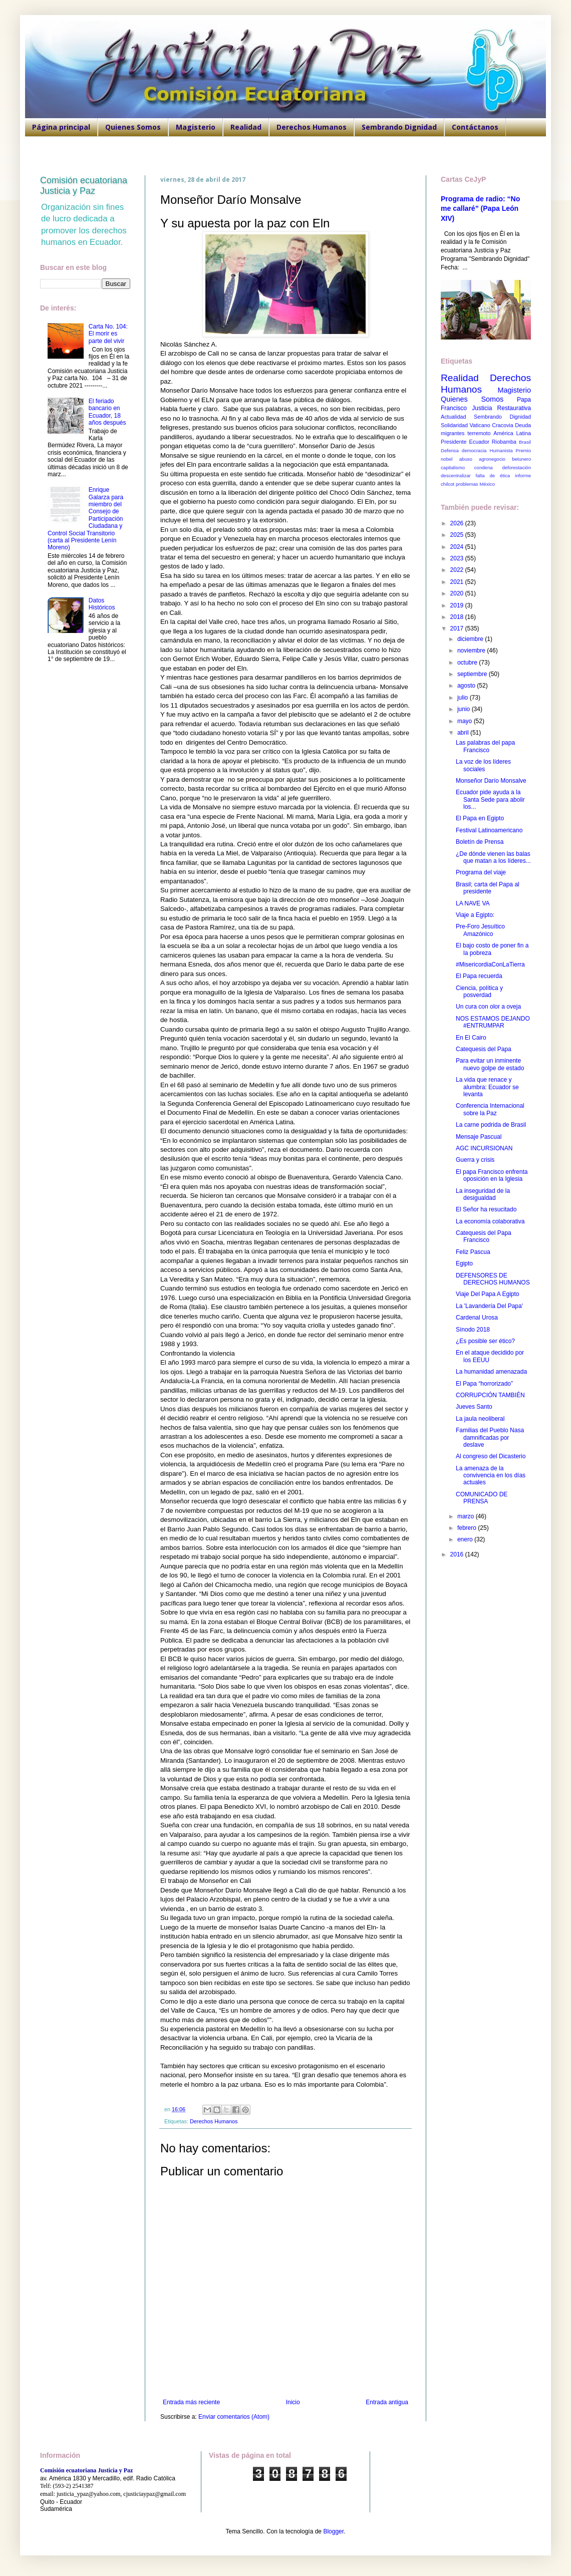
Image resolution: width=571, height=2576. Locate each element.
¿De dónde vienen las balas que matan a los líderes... (493, 857)
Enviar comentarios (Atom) (233, 2416)
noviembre (472, 650)
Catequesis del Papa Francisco (483, 1236)
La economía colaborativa (490, 1221)
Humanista (501, 450)
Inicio (293, 2402)
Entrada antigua (387, 2402)
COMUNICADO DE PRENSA (481, 1498)
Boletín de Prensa (479, 841)
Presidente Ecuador (465, 442)
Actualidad (453, 417)
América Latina (512, 433)
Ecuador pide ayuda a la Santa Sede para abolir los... (490, 799)
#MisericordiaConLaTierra (490, 964)
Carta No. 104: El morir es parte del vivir (108, 334)
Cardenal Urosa (477, 1317)
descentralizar (456, 475)
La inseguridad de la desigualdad (483, 1194)
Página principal (61, 127)
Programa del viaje (481, 872)
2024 (457, 546)
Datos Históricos (102, 604)
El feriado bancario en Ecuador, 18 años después (107, 412)
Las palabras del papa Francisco (485, 746)
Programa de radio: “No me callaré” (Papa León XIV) (480, 208)
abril (463, 732)
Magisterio (195, 127)
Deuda (523, 425)
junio (464, 709)
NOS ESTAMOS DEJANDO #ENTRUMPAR (493, 1022)
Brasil (525, 442)
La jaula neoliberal (480, 1418)
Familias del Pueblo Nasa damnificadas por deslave (490, 1437)
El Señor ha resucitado (486, 1209)
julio (463, 697)
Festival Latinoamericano (489, 830)
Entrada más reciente (191, 2402)
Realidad (245, 127)
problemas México (475, 484)
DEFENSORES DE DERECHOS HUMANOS (493, 1279)
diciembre (471, 638)
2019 (457, 605)
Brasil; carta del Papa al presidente (487, 888)
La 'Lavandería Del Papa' (489, 1306)
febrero (467, 1527)
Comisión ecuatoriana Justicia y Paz (83, 185)
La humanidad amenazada (491, 1371)
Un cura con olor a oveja (488, 1006)
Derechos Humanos (311, 127)
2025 (457, 534)
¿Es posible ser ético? (485, 1341)
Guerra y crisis (475, 1159)
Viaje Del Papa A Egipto (487, 1294)
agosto (467, 685)
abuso (465, 459)
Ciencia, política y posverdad (479, 992)
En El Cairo (471, 1037)
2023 (457, 558)
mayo (465, 721)
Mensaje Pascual (478, 1136)
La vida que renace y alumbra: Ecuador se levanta (487, 1087)
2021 (457, 581)
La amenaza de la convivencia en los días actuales (490, 1475)
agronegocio (492, 459)
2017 (457, 628)
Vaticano (479, 425)
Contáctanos (475, 127)
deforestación (516, 467)
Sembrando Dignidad (399, 127)
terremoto (478, 433)
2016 (457, 1554)
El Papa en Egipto (480, 818)
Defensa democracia (463, 450)
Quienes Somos (133, 127)
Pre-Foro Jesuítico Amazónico (480, 930)
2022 (457, 569)
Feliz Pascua (473, 1251)
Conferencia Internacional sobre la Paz (490, 1109)
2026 (457, 523)
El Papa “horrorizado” (484, 1383)
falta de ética (493, 475)
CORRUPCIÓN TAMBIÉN (490, 1395)
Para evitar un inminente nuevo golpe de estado (490, 1064)
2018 (457, 616)
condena (483, 467)
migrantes (452, 433)
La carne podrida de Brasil (491, 1124)
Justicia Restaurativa (501, 408)
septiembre (473, 674)
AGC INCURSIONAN (484, 1148)
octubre (468, 662)
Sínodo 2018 (473, 1329)
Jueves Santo (474, 1406)
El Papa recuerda (479, 976)
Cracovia (502, 425)
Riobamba (504, 442)
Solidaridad (454, 425)
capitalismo (453, 467)
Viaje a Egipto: (475, 914)
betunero (521, 459)
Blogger (333, 2531)
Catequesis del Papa (483, 1049)
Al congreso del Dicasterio (490, 1456)
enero (465, 1539)
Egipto (464, 1263)
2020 (457, 593)
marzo (466, 1516)
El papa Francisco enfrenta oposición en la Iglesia (491, 1175)
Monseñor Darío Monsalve (491, 780)
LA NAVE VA (473, 903)
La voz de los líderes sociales (483, 765)
